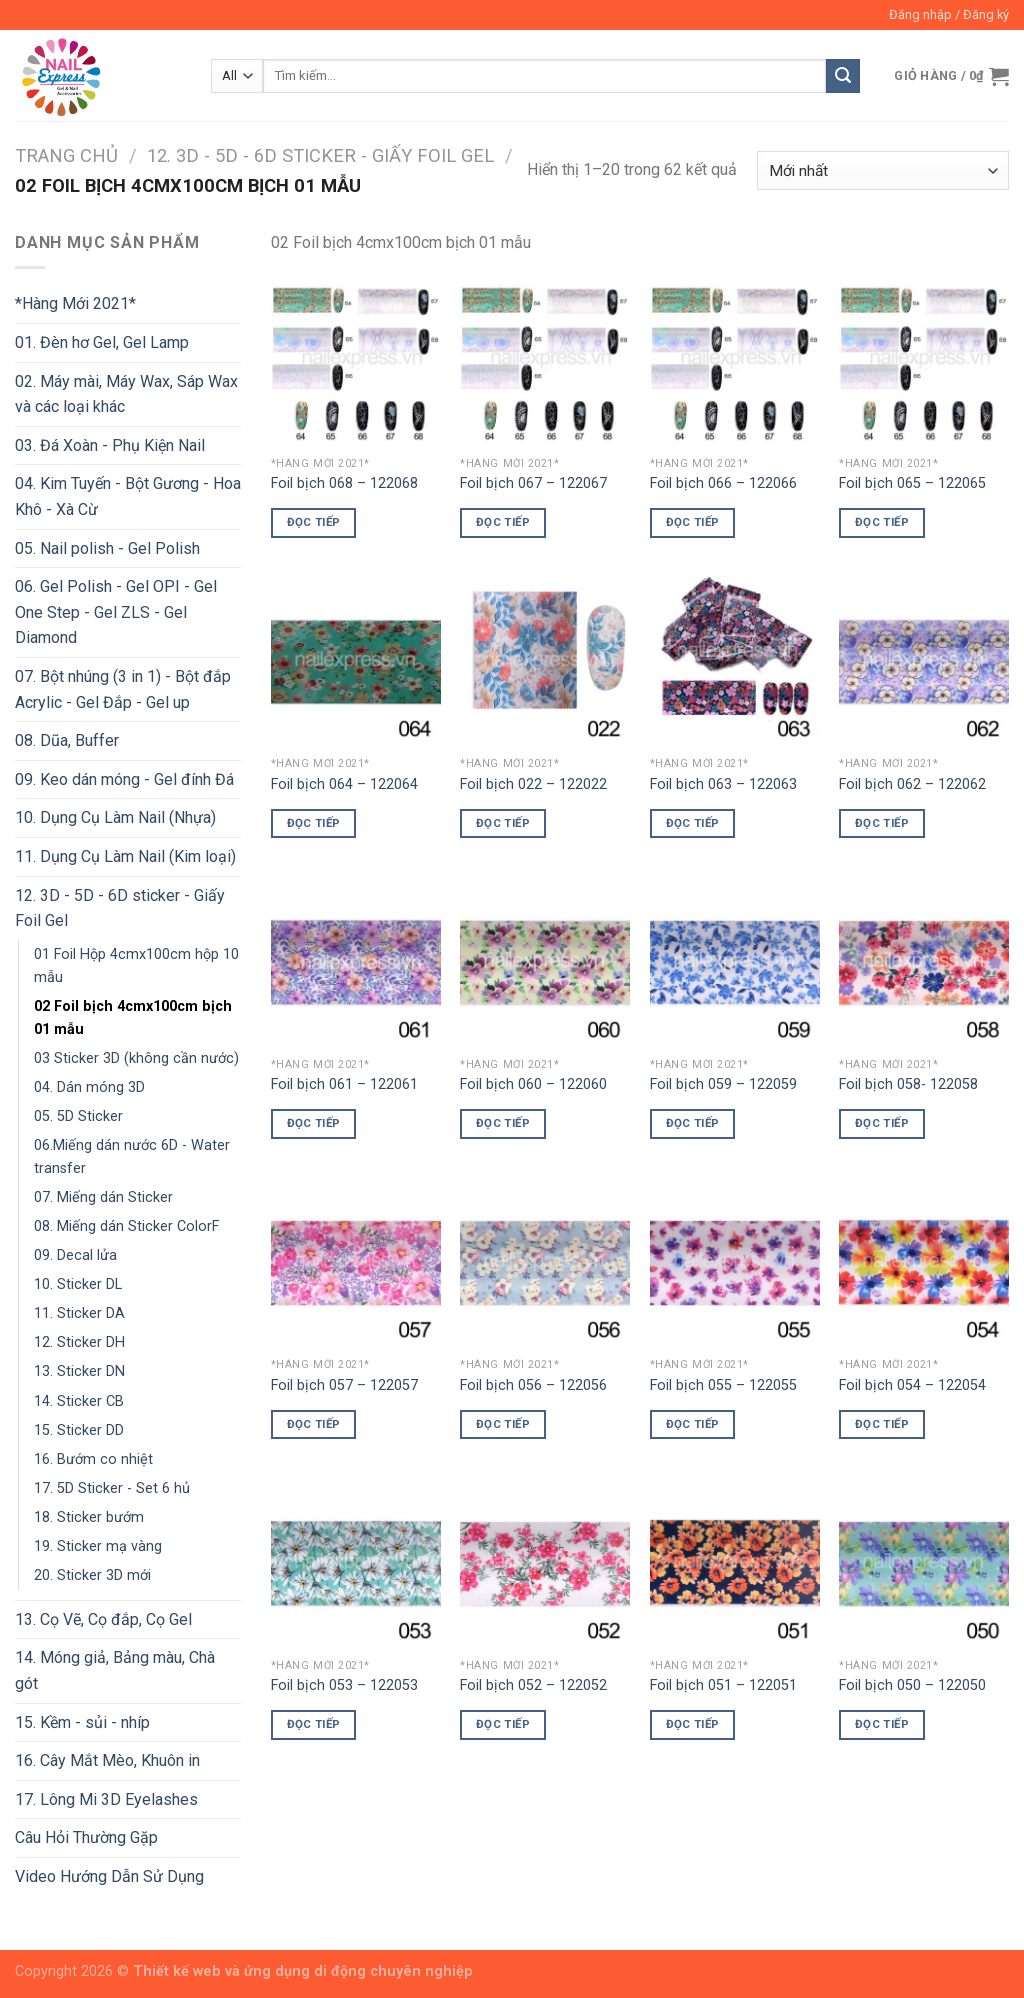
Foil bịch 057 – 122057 (344, 1385)
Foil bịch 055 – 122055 (723, 1385)
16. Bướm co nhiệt (93, 1459)
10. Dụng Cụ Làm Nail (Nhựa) (115, 817)
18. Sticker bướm (89, 1517)
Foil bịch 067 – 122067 (533, 483)
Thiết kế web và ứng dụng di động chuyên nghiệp (303, 1971)
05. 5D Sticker (78, 1116)
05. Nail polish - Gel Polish (107, 548)
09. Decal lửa (75, 1255)
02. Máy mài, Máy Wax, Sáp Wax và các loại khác (126, 394)
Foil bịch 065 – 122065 (912, 483)
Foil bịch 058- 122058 (908, 1084)
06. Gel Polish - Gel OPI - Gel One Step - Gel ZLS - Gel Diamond (116, 612)
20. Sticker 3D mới (92, 1575)
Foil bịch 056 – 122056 (533, 1385)
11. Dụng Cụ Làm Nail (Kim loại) (125, 856)
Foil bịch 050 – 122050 (912, 1685)
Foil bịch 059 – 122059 (723, 1084)
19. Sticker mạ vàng (98, 1546)
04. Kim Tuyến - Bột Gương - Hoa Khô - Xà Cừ (128, 496)
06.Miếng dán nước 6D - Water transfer (132, 1157)
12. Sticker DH (79, 1342)
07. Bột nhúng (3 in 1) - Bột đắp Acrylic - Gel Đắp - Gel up (123, 689)
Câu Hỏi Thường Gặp (86, 1837)
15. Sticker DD (79, 1430)
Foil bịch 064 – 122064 (344, 784)
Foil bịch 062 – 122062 (912, 784)
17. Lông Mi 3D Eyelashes (106, 1799)
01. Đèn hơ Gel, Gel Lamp (102, 342)
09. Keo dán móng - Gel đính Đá (124, 779)
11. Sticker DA (79, 1313)
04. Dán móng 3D (89, 1087)
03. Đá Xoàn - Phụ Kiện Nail (110, 445)
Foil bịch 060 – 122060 (533, 1084)
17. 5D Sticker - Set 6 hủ (112, 1488)
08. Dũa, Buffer (67, 740)
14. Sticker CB (79, 1401)
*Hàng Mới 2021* (75, 303)
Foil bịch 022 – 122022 (533, 784)
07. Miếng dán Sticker (103, 1197)
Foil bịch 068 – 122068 (344, 483)
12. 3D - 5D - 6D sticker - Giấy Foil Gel (320, 155)
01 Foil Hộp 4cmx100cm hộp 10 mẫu (136, 966)
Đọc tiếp (314, 522)
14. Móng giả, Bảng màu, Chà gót (115, 1670)
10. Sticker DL (78, 1284)
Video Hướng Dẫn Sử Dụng (109, 1876)
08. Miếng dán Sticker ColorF (126, 1226)
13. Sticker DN (79, 1371)
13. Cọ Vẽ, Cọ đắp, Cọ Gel (103, 1619)
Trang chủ (66, 155)
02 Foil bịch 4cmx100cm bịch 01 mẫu (133, 1018)
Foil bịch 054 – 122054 (912, 1385)
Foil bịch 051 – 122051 (723, 1685)
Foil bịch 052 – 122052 (533, 1685)
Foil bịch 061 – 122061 (344, 1084)
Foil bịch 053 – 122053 (344, 1685)
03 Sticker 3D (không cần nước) (136, 1058)
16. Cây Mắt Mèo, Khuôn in (107, 1760)
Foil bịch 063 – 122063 (723, 784)
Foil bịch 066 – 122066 (723, 483)
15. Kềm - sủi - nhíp (82, 1722)
